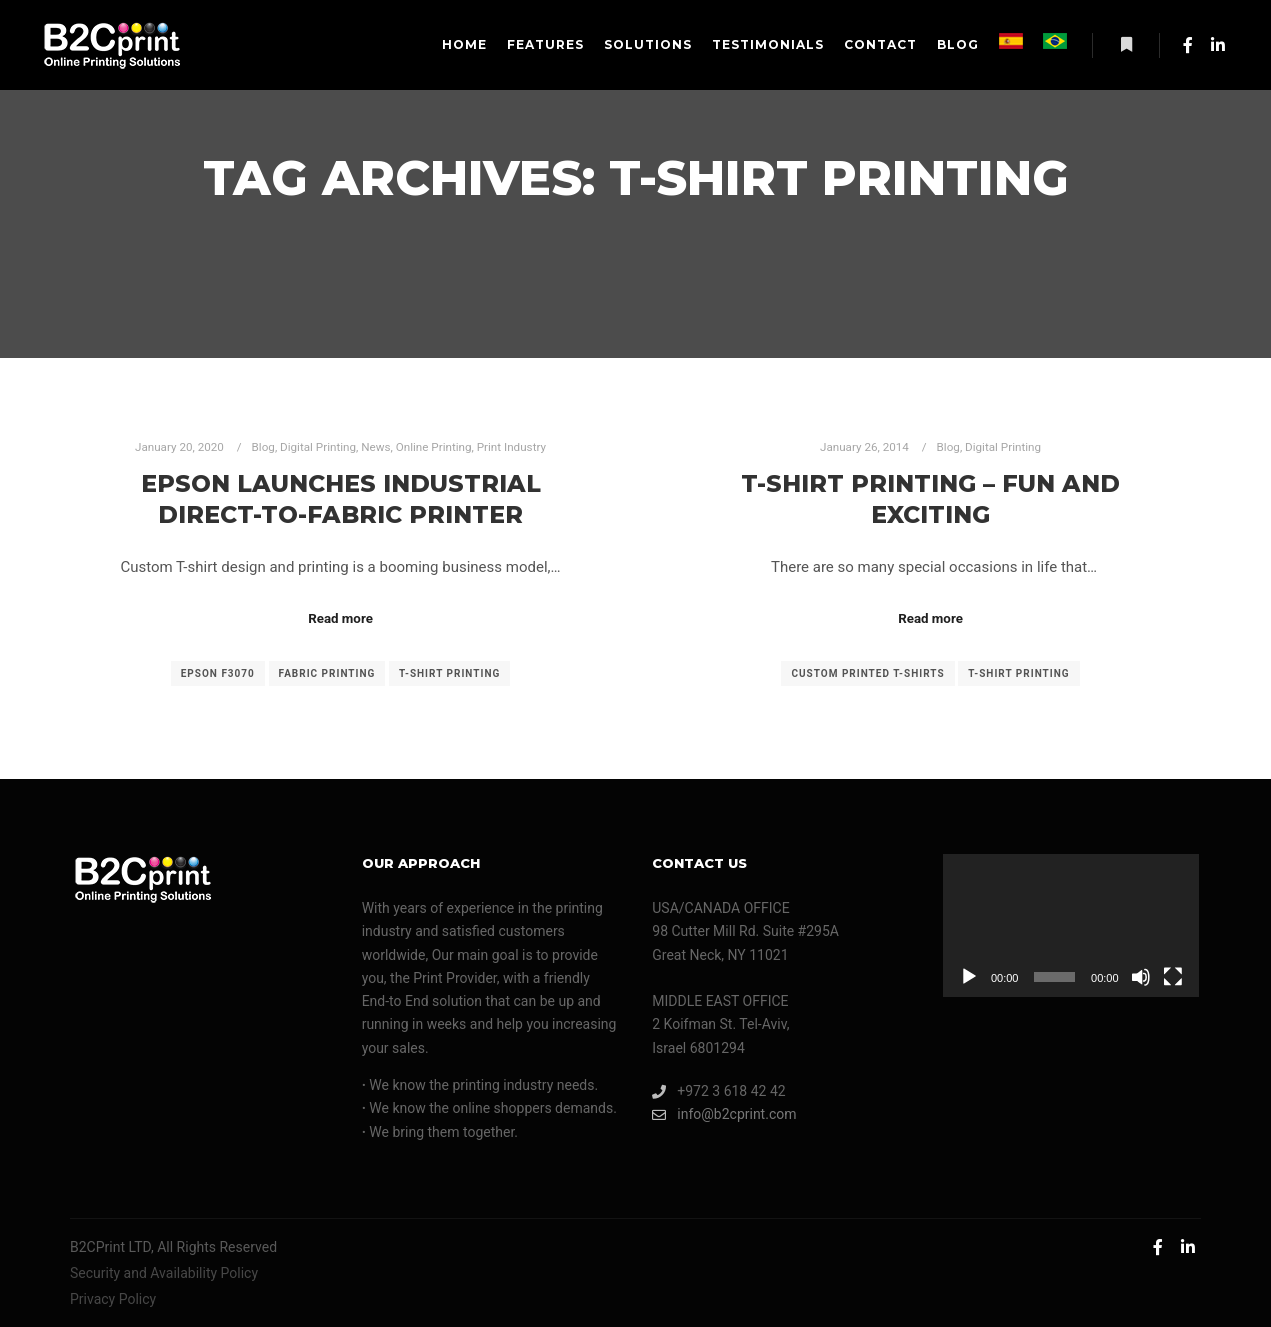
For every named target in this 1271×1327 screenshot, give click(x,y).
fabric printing (327, 673)
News (375, 447)
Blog (263, 447)
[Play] (969, 977)
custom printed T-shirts (867, 673)
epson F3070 (218, 673)
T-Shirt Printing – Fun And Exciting (930, 499)
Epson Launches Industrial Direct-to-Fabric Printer (341, 499)
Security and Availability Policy (164, 1273)
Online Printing (434, 447)
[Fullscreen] (1173, 977)
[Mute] (1141, 977)
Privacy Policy (113, 1299)
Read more (340, 618)
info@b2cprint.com (724, 1114)
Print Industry (511, 447)
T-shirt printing (449, 673)
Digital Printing (318, 447)
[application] (1071, 926)
